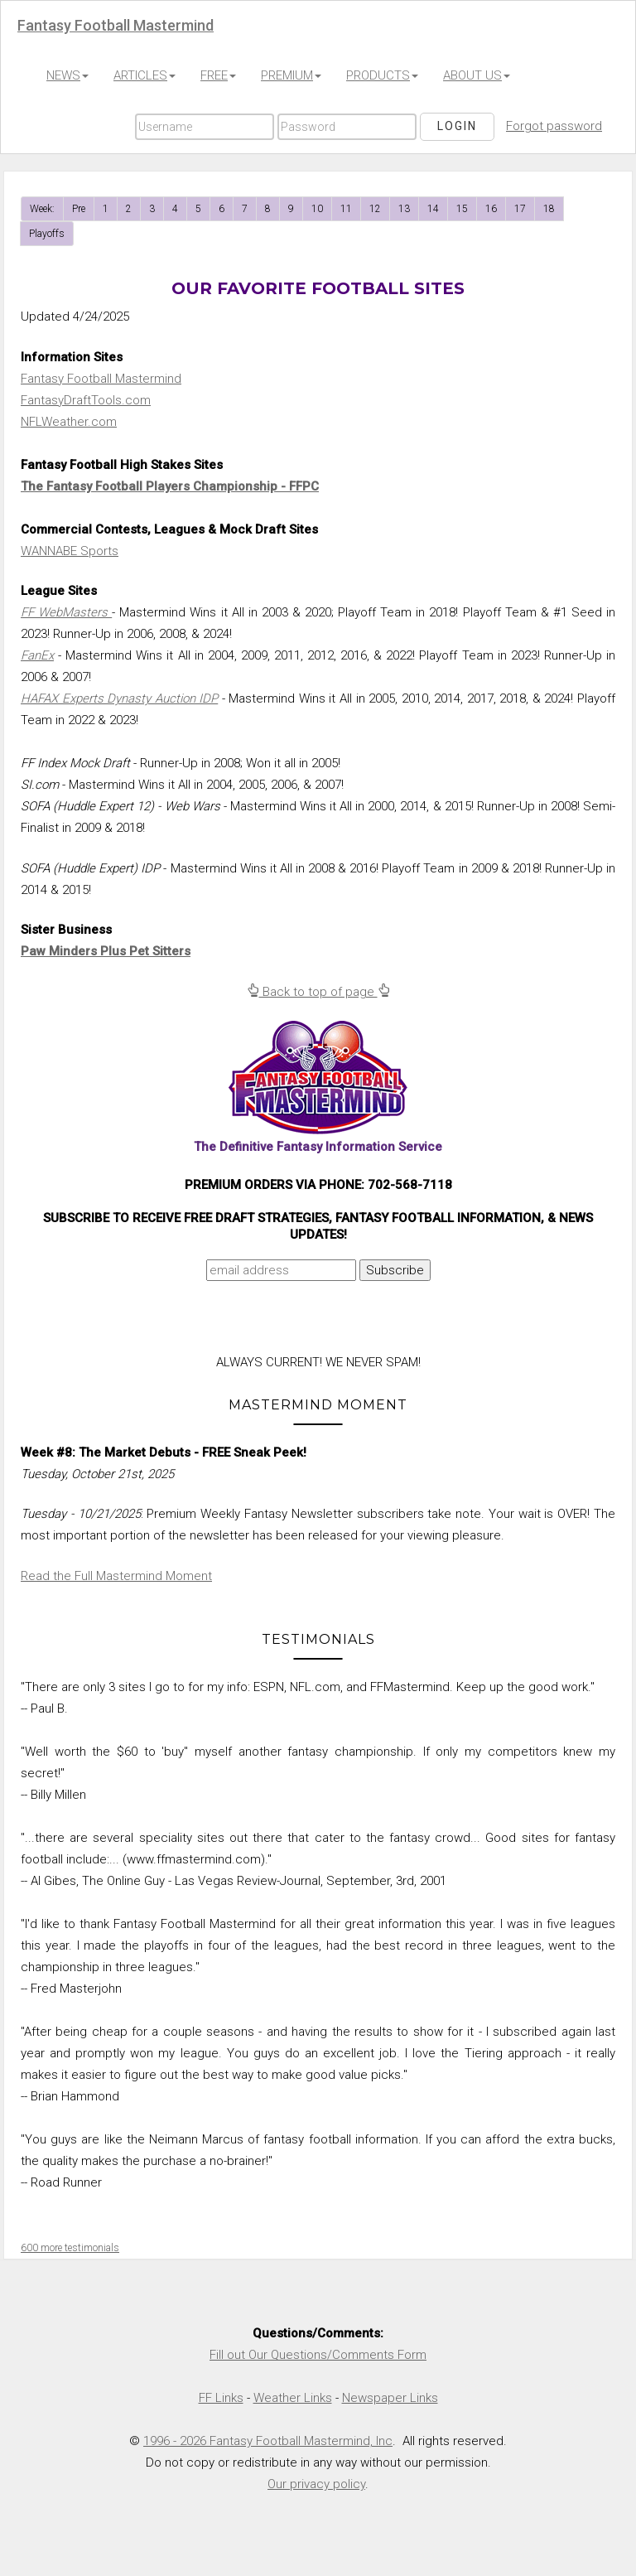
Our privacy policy (316, 2484)
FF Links (221, 2397)
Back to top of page (318, 991)
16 (491, 209)
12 (375, 209)
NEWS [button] (67, 75)
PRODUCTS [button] (382, 75)
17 (520, 209)
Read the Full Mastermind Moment (116, 1575)
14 (433, 209)
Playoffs (47, 233)
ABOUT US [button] (476, 75)
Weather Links (292, 2397)
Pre (78, 209)
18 (549, 209)
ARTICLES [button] (144, 75)
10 (317, 209)
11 (346, 209)
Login (457, 126)
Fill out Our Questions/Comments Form (318, 2354)
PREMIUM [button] (291, 75)
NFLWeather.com (69, 421)
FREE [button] (218, 75)
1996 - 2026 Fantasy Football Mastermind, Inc (268, 2440)
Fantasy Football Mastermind (101, 378)
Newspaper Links (390, 2397)
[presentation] (163, 1321)
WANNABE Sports (69, 551)
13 (404, 209)
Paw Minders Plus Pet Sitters (105, 951)
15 (462, 209)
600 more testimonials (70, 2248)
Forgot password (554, 125)
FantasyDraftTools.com (86, 400)
